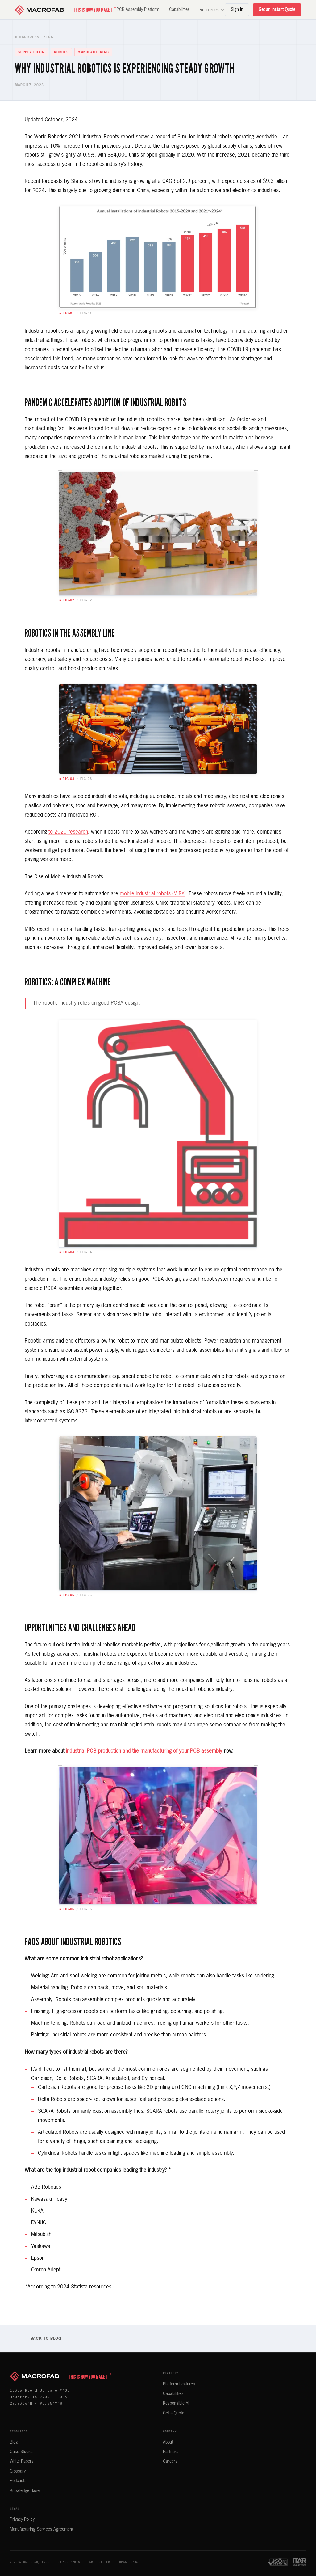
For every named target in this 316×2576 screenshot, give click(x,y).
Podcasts (18, 2481)
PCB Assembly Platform (138, 9)
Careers (170, 2461)
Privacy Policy (22, 2519)
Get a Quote (173, 2413)
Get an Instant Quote (277, 9)
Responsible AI (176, 2403)
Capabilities (179, 9)
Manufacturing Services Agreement (41, 2529)
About (168, 2442)
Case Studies (22, 2452)
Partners (170, 2452)
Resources (212, 10)
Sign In (237, 9)
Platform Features (179, 2384)
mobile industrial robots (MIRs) (152, 894)
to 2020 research (68, 832)
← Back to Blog (43, 2339)
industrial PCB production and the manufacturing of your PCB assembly (144, 1751)
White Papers (22, 2461)
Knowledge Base (25, 2491)
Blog (14, 2442)
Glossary (18, 2471)
